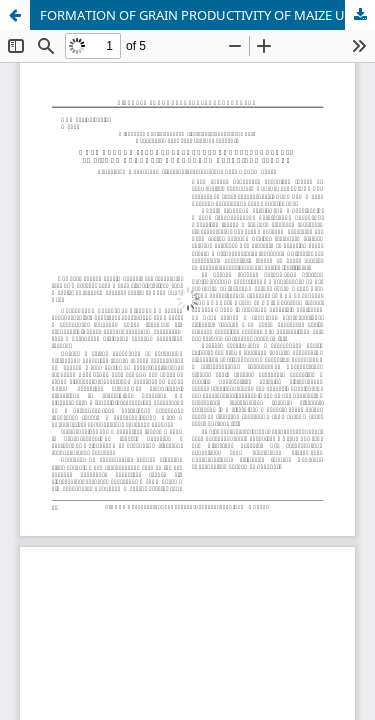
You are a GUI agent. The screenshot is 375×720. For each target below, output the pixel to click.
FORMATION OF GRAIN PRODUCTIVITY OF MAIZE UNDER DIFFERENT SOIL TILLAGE (207, 15)
